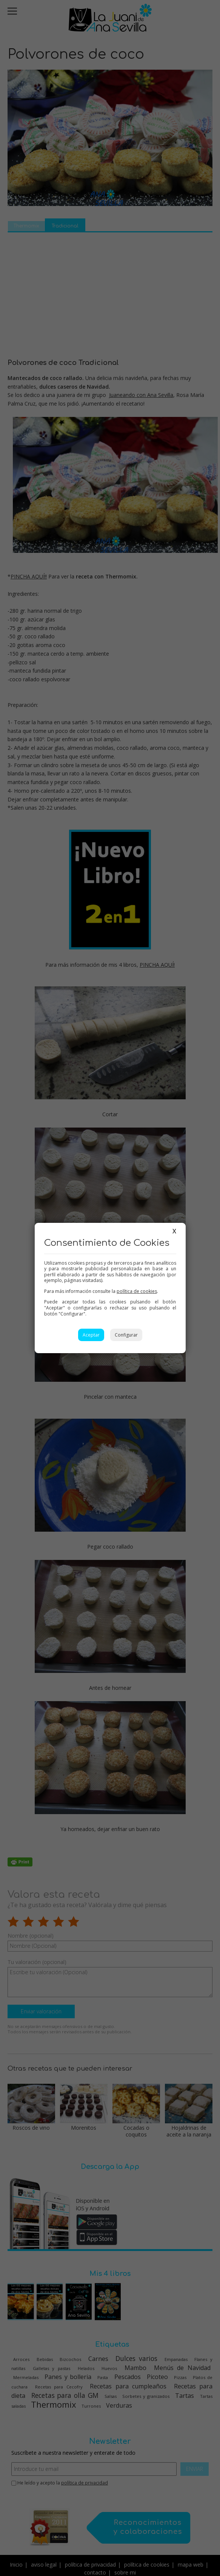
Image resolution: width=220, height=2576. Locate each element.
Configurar (126, 1335)
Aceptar (91, 1335)
